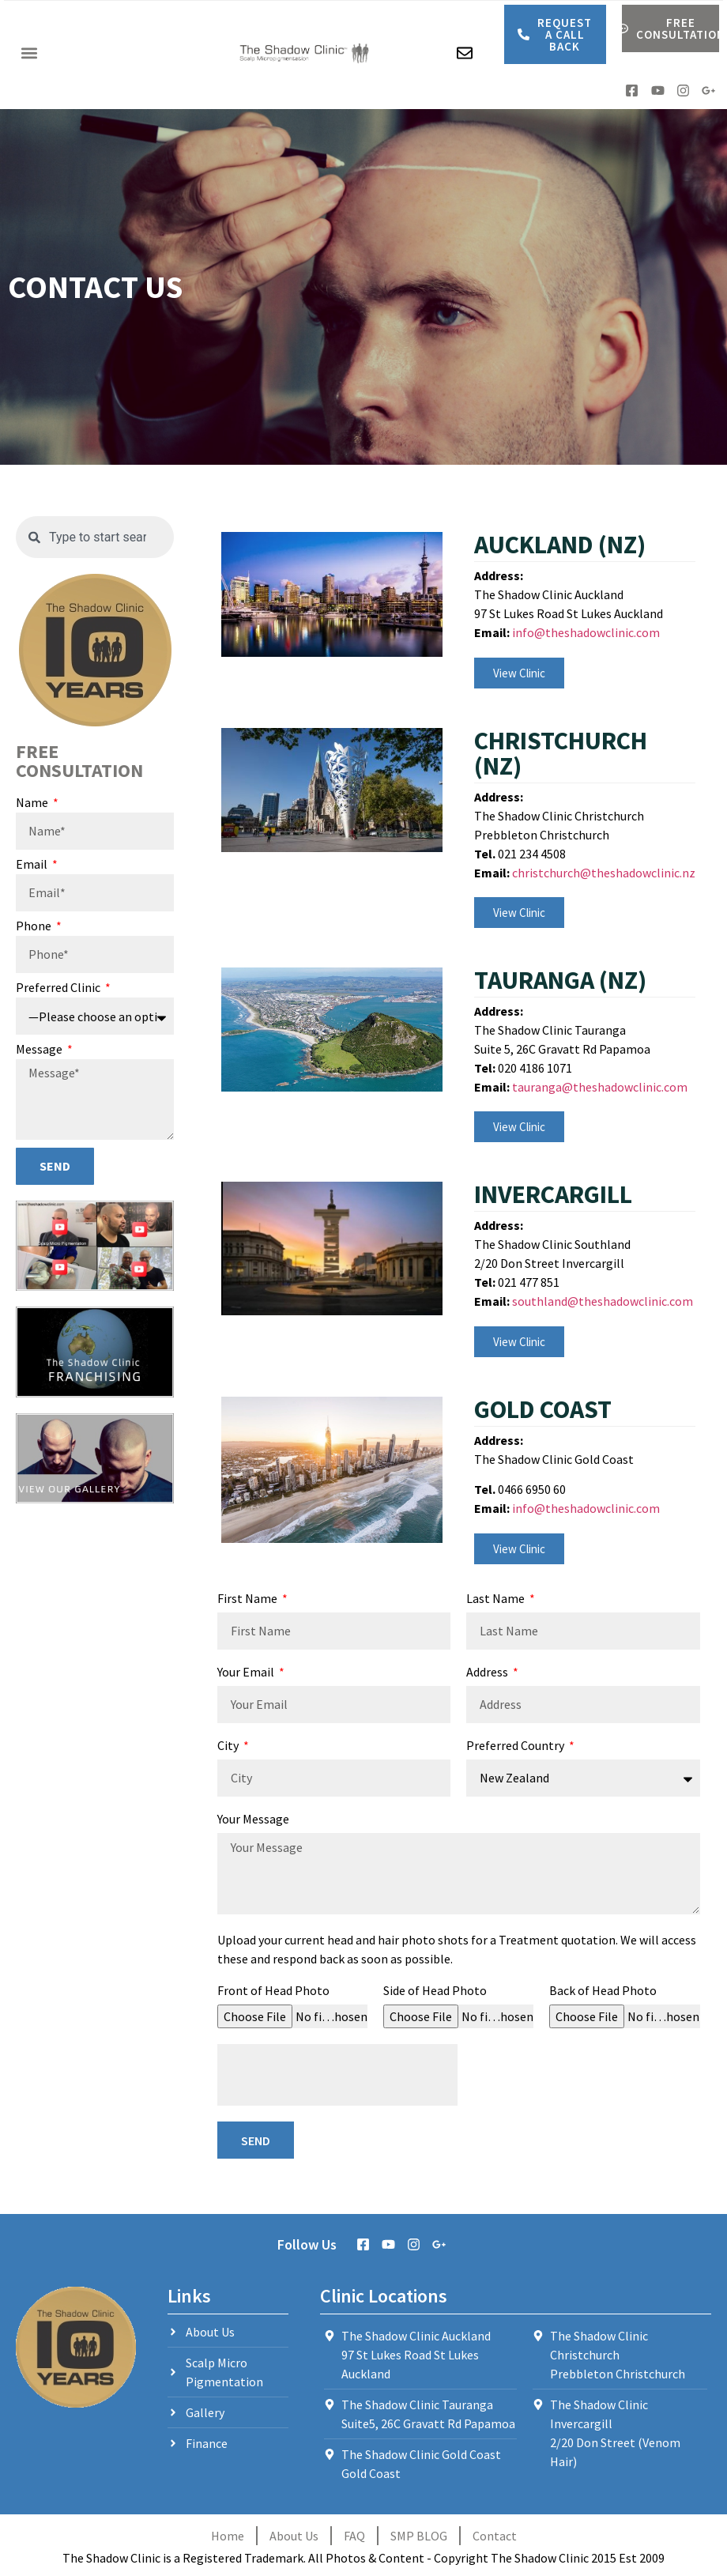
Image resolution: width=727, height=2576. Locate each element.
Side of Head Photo (435, 1991)
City (229, 1746)
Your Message (253, 1819)
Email (33, 865)
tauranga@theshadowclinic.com (599, 1087)
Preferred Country (516, 1746)
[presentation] (337, 2075)
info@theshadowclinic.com (586, 632)
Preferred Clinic (59, 988)
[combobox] (95, 537)
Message (40, 1050)
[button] (29, 53)
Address (488, 1672)
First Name (248, 1599)
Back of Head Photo (603, 1991)
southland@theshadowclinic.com (602, 1301)
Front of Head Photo (273, 1991)
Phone (35, 926)
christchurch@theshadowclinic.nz (603, 873)
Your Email (247, 1672)
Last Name (496, 1599)
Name (33, 803)
